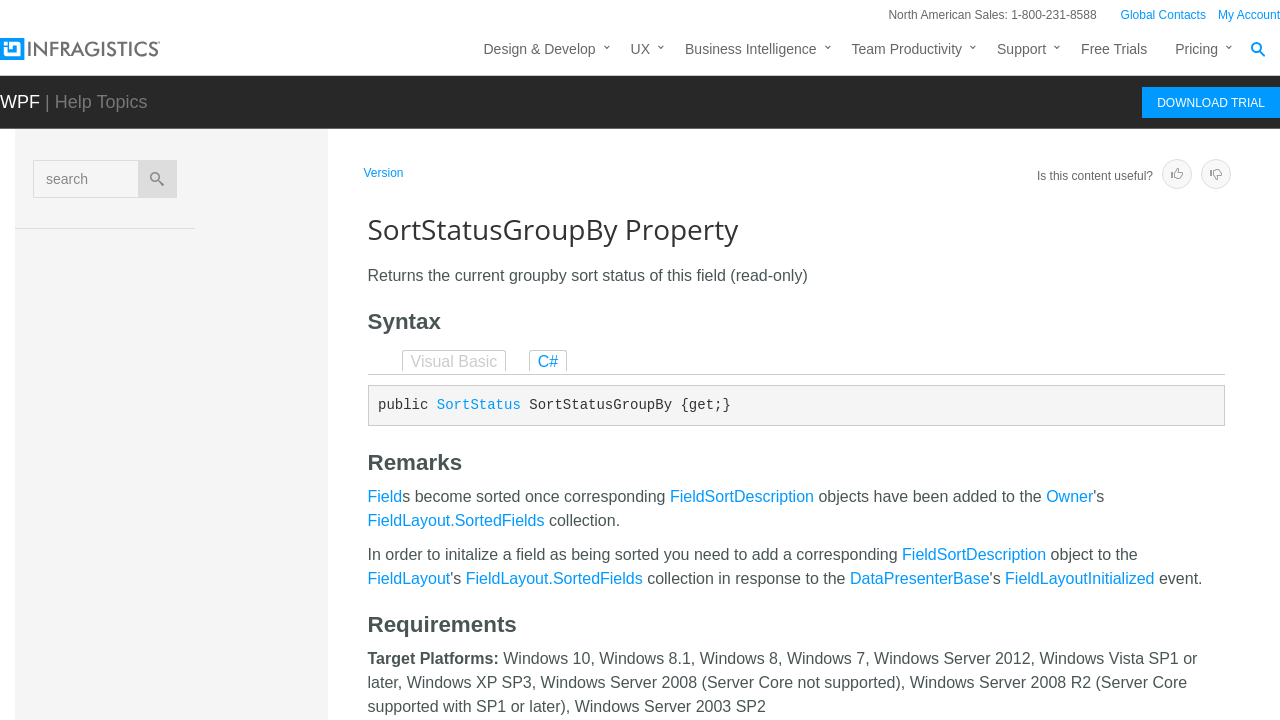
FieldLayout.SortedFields (456, 520)
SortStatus (479, 405)
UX (640, 49)
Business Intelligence (751, 49)
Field (385, 496)
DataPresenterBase (920, 578)
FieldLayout (409, 578)
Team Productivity (907, 49)
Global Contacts (1163, 15)
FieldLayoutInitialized (1079, 578)
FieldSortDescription (742, 496)
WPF (20, 102)
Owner (1069, 496)
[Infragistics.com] (100, 49)
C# (548, 361)
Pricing (1196, 49)
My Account (1249, 15)
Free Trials (1114, 49)
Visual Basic (454, 361)
